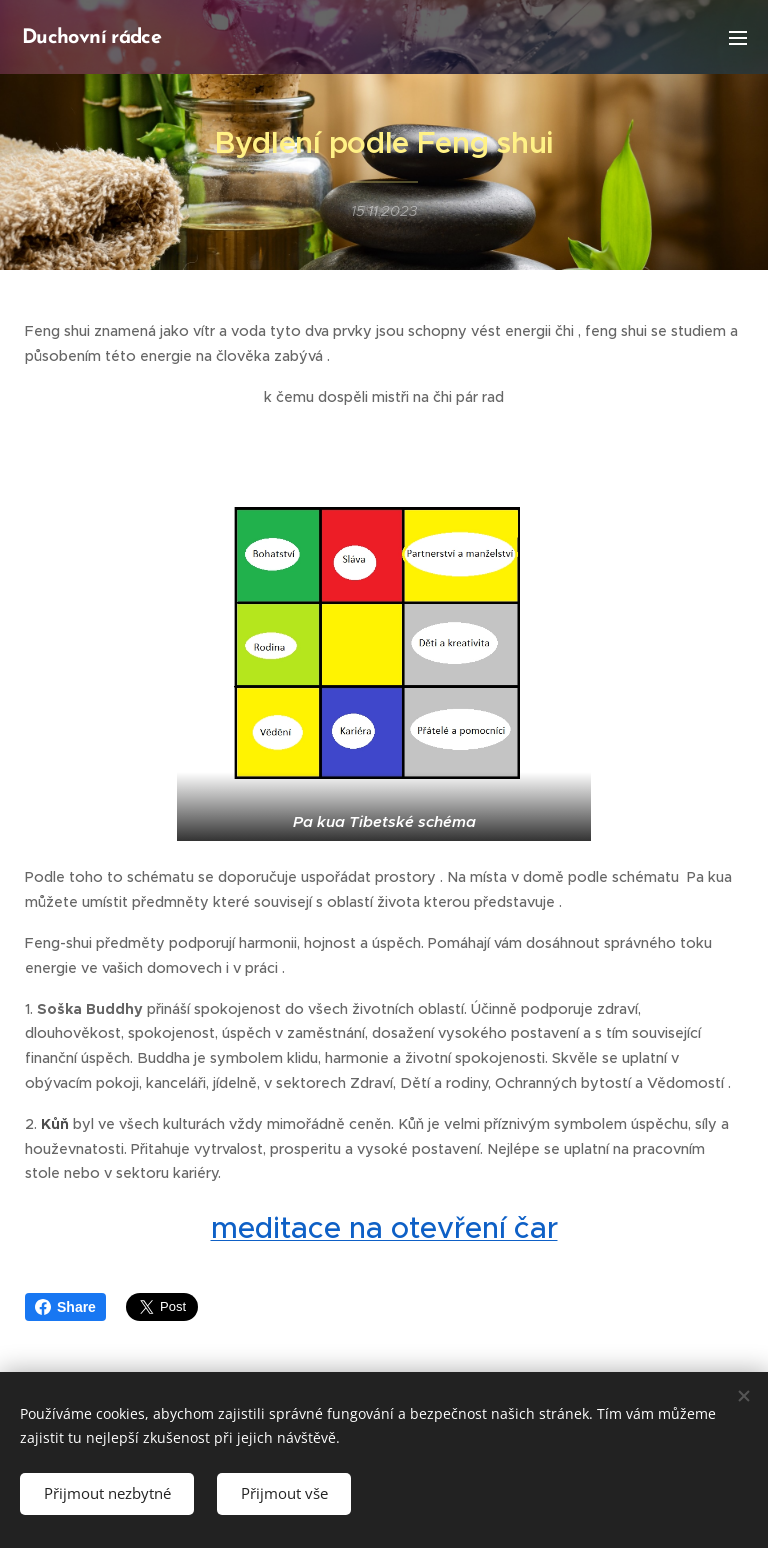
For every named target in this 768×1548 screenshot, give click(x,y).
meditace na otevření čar (384, 1228)
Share (65, 1307)
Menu (738, 38)
